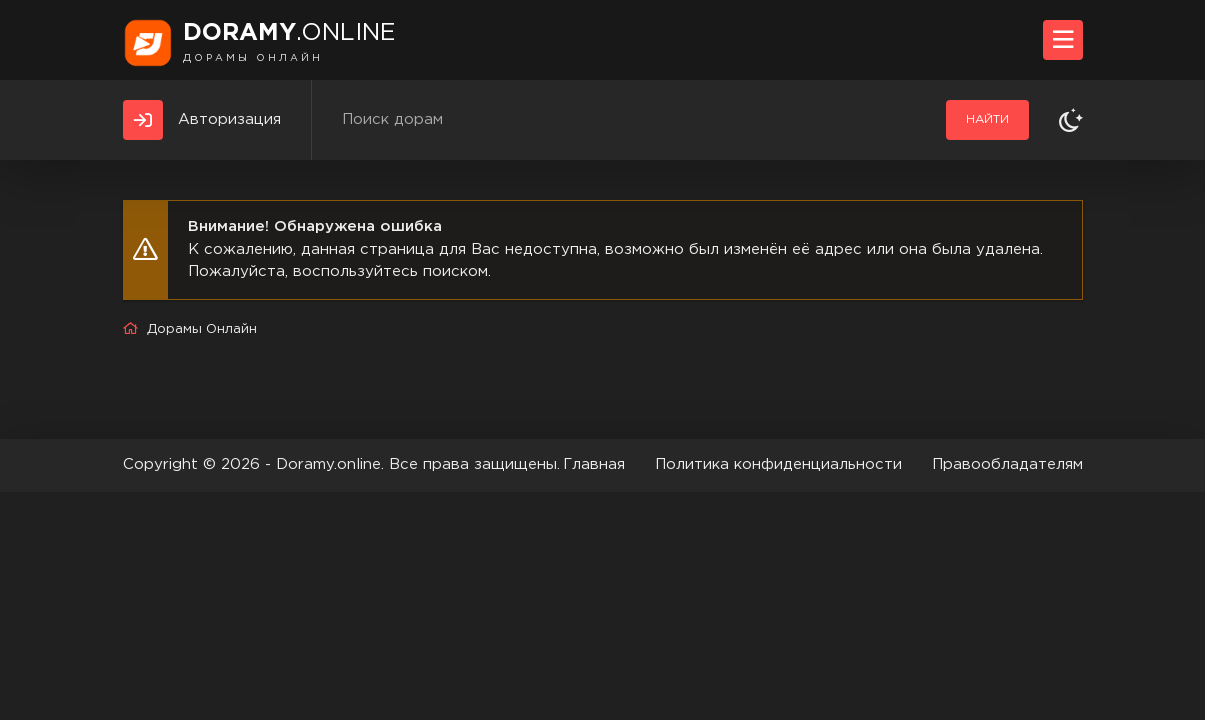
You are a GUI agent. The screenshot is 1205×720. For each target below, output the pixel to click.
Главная (594, 464)
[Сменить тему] (1071, 120)
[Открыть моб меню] (1063, 40)
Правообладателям (1007, 464)
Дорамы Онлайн (202, 329)
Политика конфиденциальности (778, 464)
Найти (987, 119)
